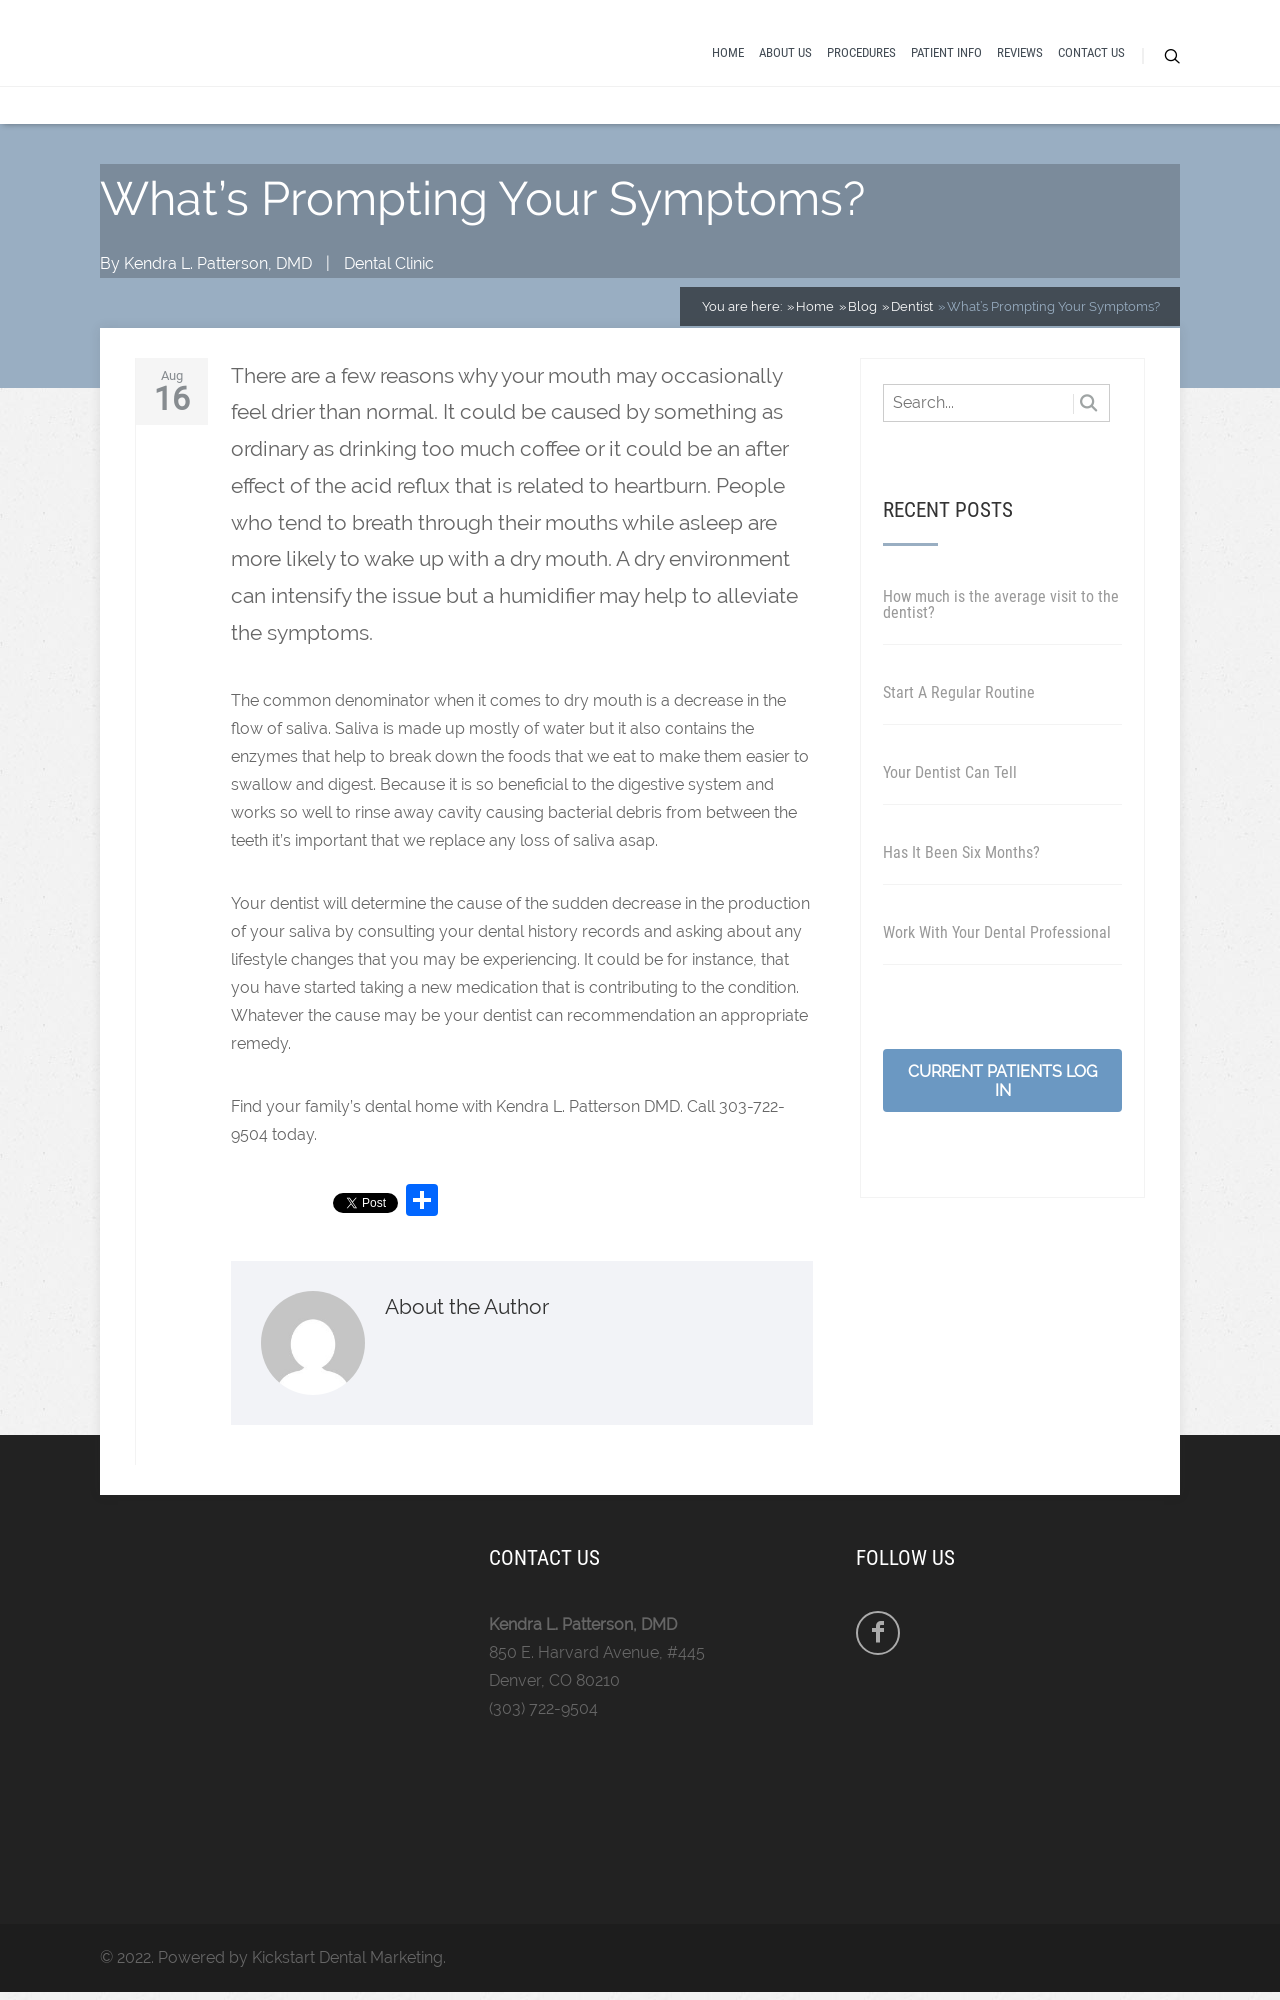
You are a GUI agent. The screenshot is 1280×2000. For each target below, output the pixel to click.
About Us (785, 52)
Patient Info (946, 52)
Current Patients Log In (1002, 1081)
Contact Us (1091, 52)
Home (728, 52)
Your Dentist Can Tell (950, 772)
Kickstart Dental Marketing (347, 1957)
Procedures (861, 52)
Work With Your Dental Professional (997, 932)
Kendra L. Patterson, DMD (218, 263)
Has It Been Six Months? (961, 852)
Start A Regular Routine (959, 692)
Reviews (1020, 52)
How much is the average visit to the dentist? (1001, 604)
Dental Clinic (389, 263)
